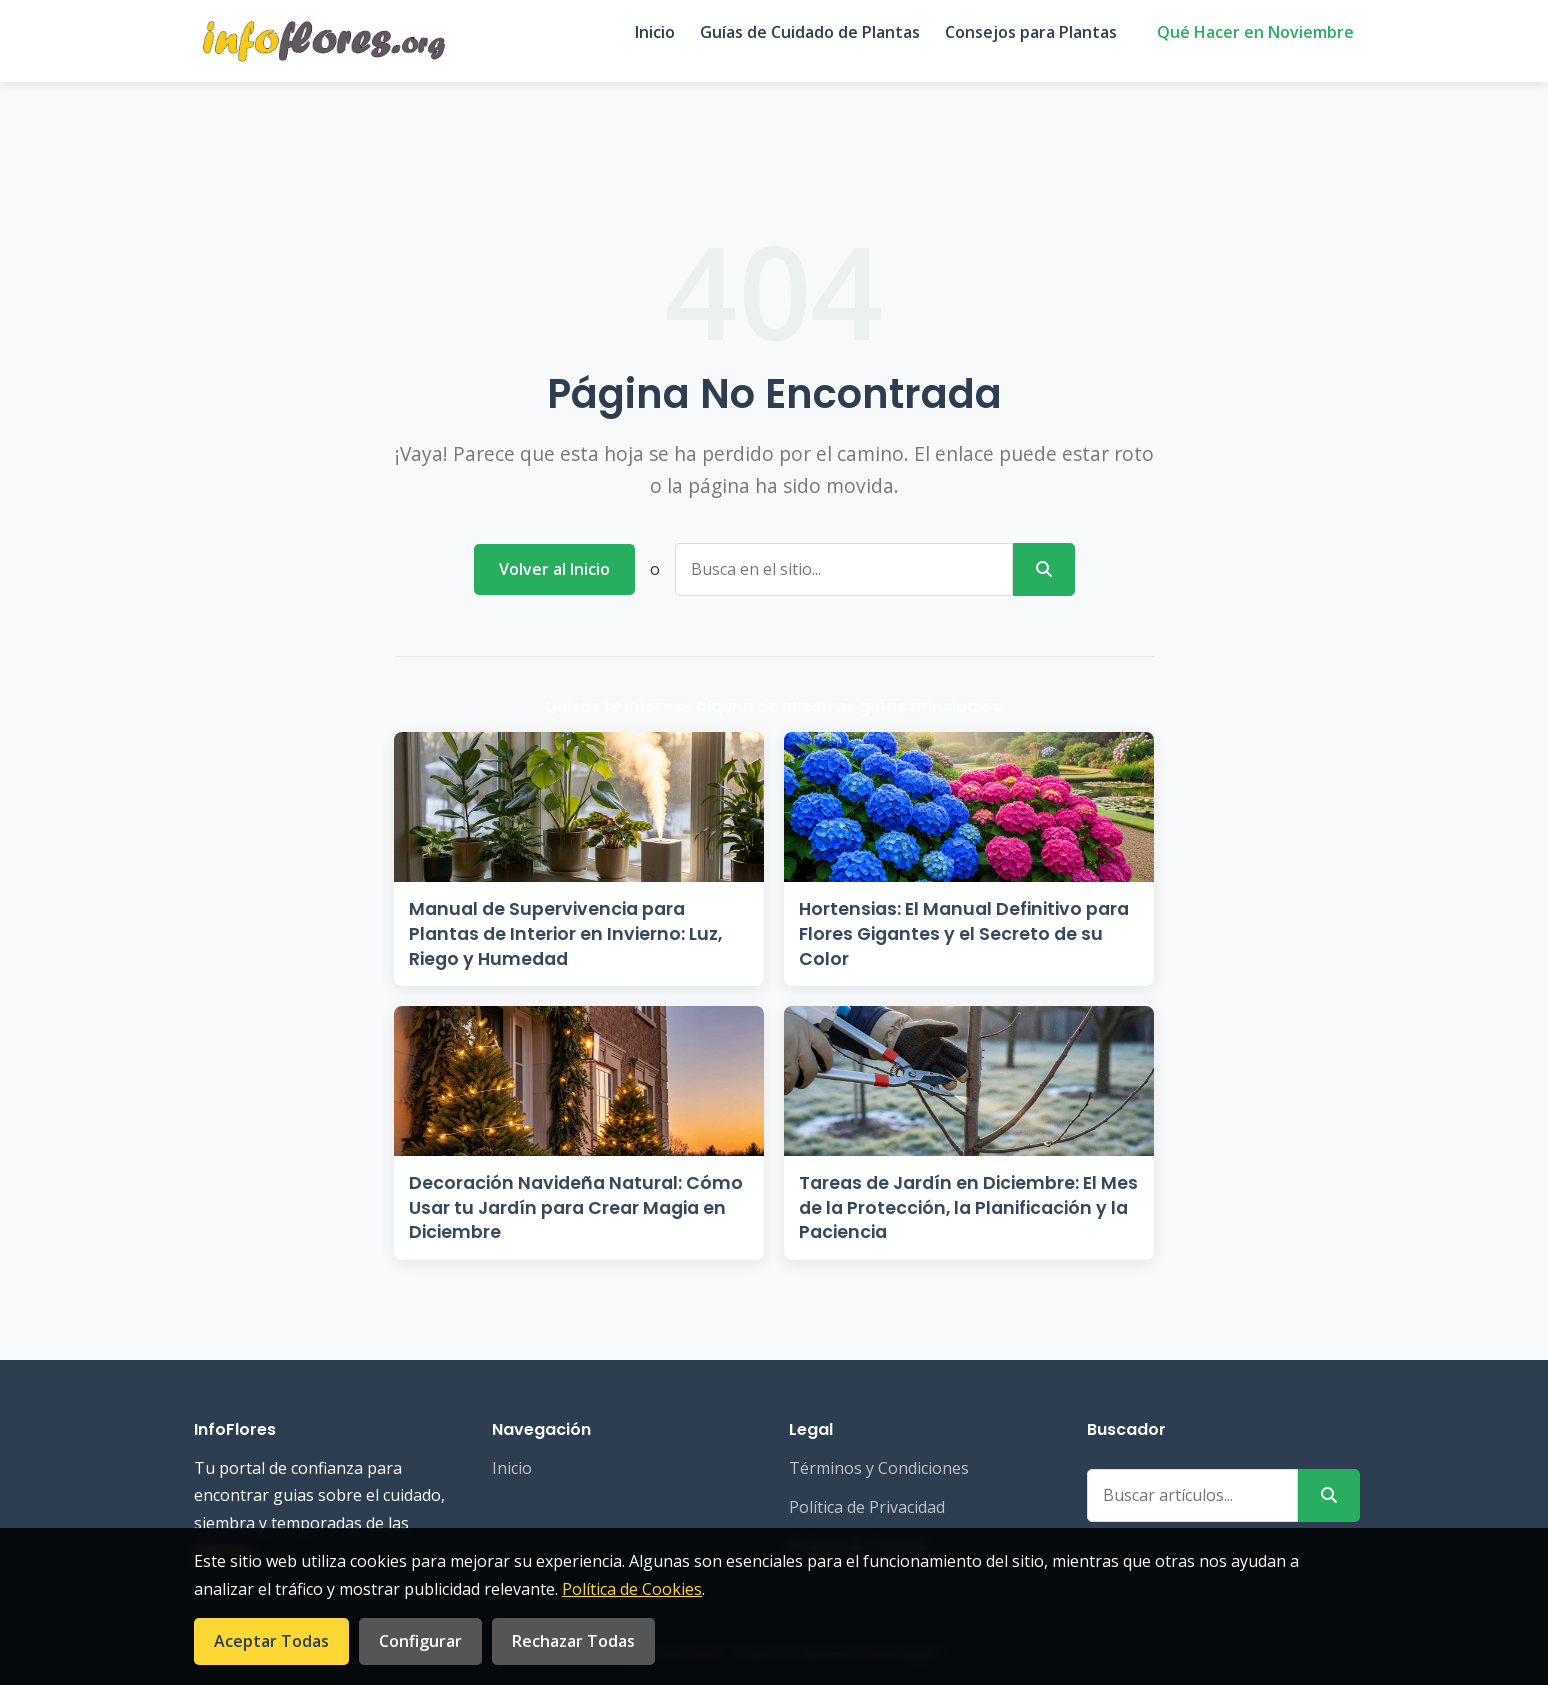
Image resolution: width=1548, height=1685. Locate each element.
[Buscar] (1044, 569)
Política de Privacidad (867, 1507)
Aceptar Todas (271, 1641)
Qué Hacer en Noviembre (1255, 32)
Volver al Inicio (554, 569)
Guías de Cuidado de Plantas (810, 32)
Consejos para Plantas (1031, 32)
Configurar (420, 1641)
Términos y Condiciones (879, 1468)
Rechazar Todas (573, 1641)
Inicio (655, 32)
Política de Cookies (632, 1589)
